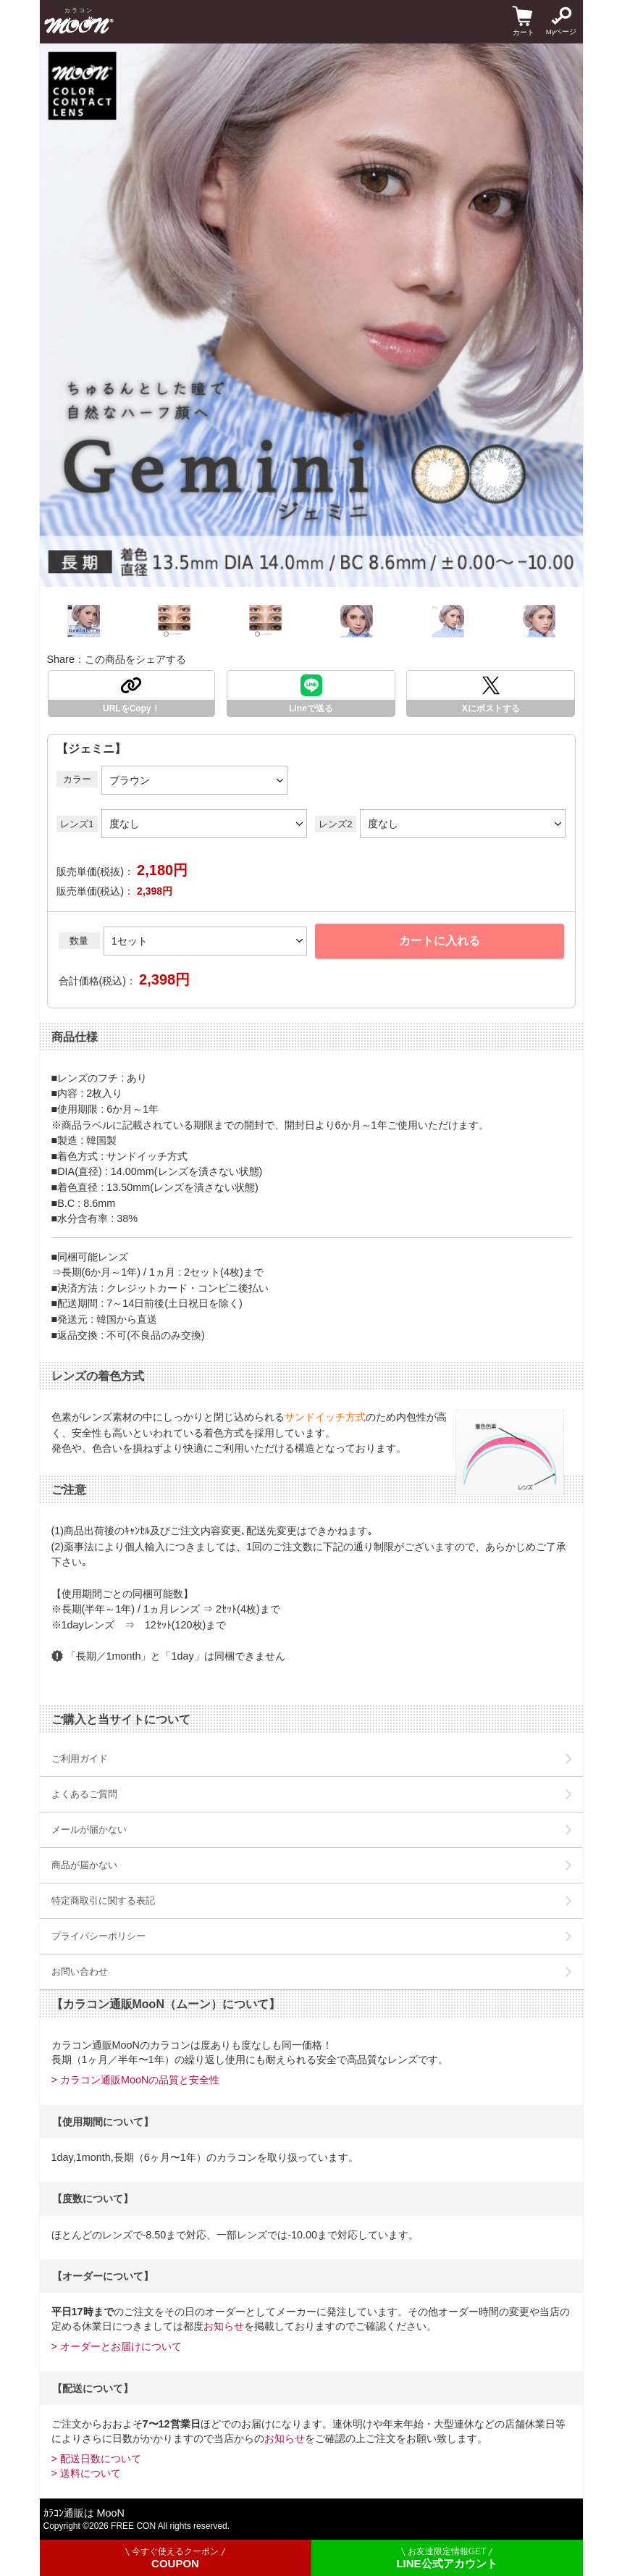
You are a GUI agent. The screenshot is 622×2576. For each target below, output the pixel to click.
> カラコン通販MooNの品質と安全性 (135, 2080)
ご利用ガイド (79, 1758)
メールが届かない (89, 1829)
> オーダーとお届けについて (116, 2346)
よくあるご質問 (84, 1794)
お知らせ (223, 2326)
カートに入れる (439, 940)
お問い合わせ (79, 1971)
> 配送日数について (96, 2458)
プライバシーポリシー (98, 1936)
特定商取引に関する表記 (103, 1900)
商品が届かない (84, 1865)
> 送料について (86, 2473)
